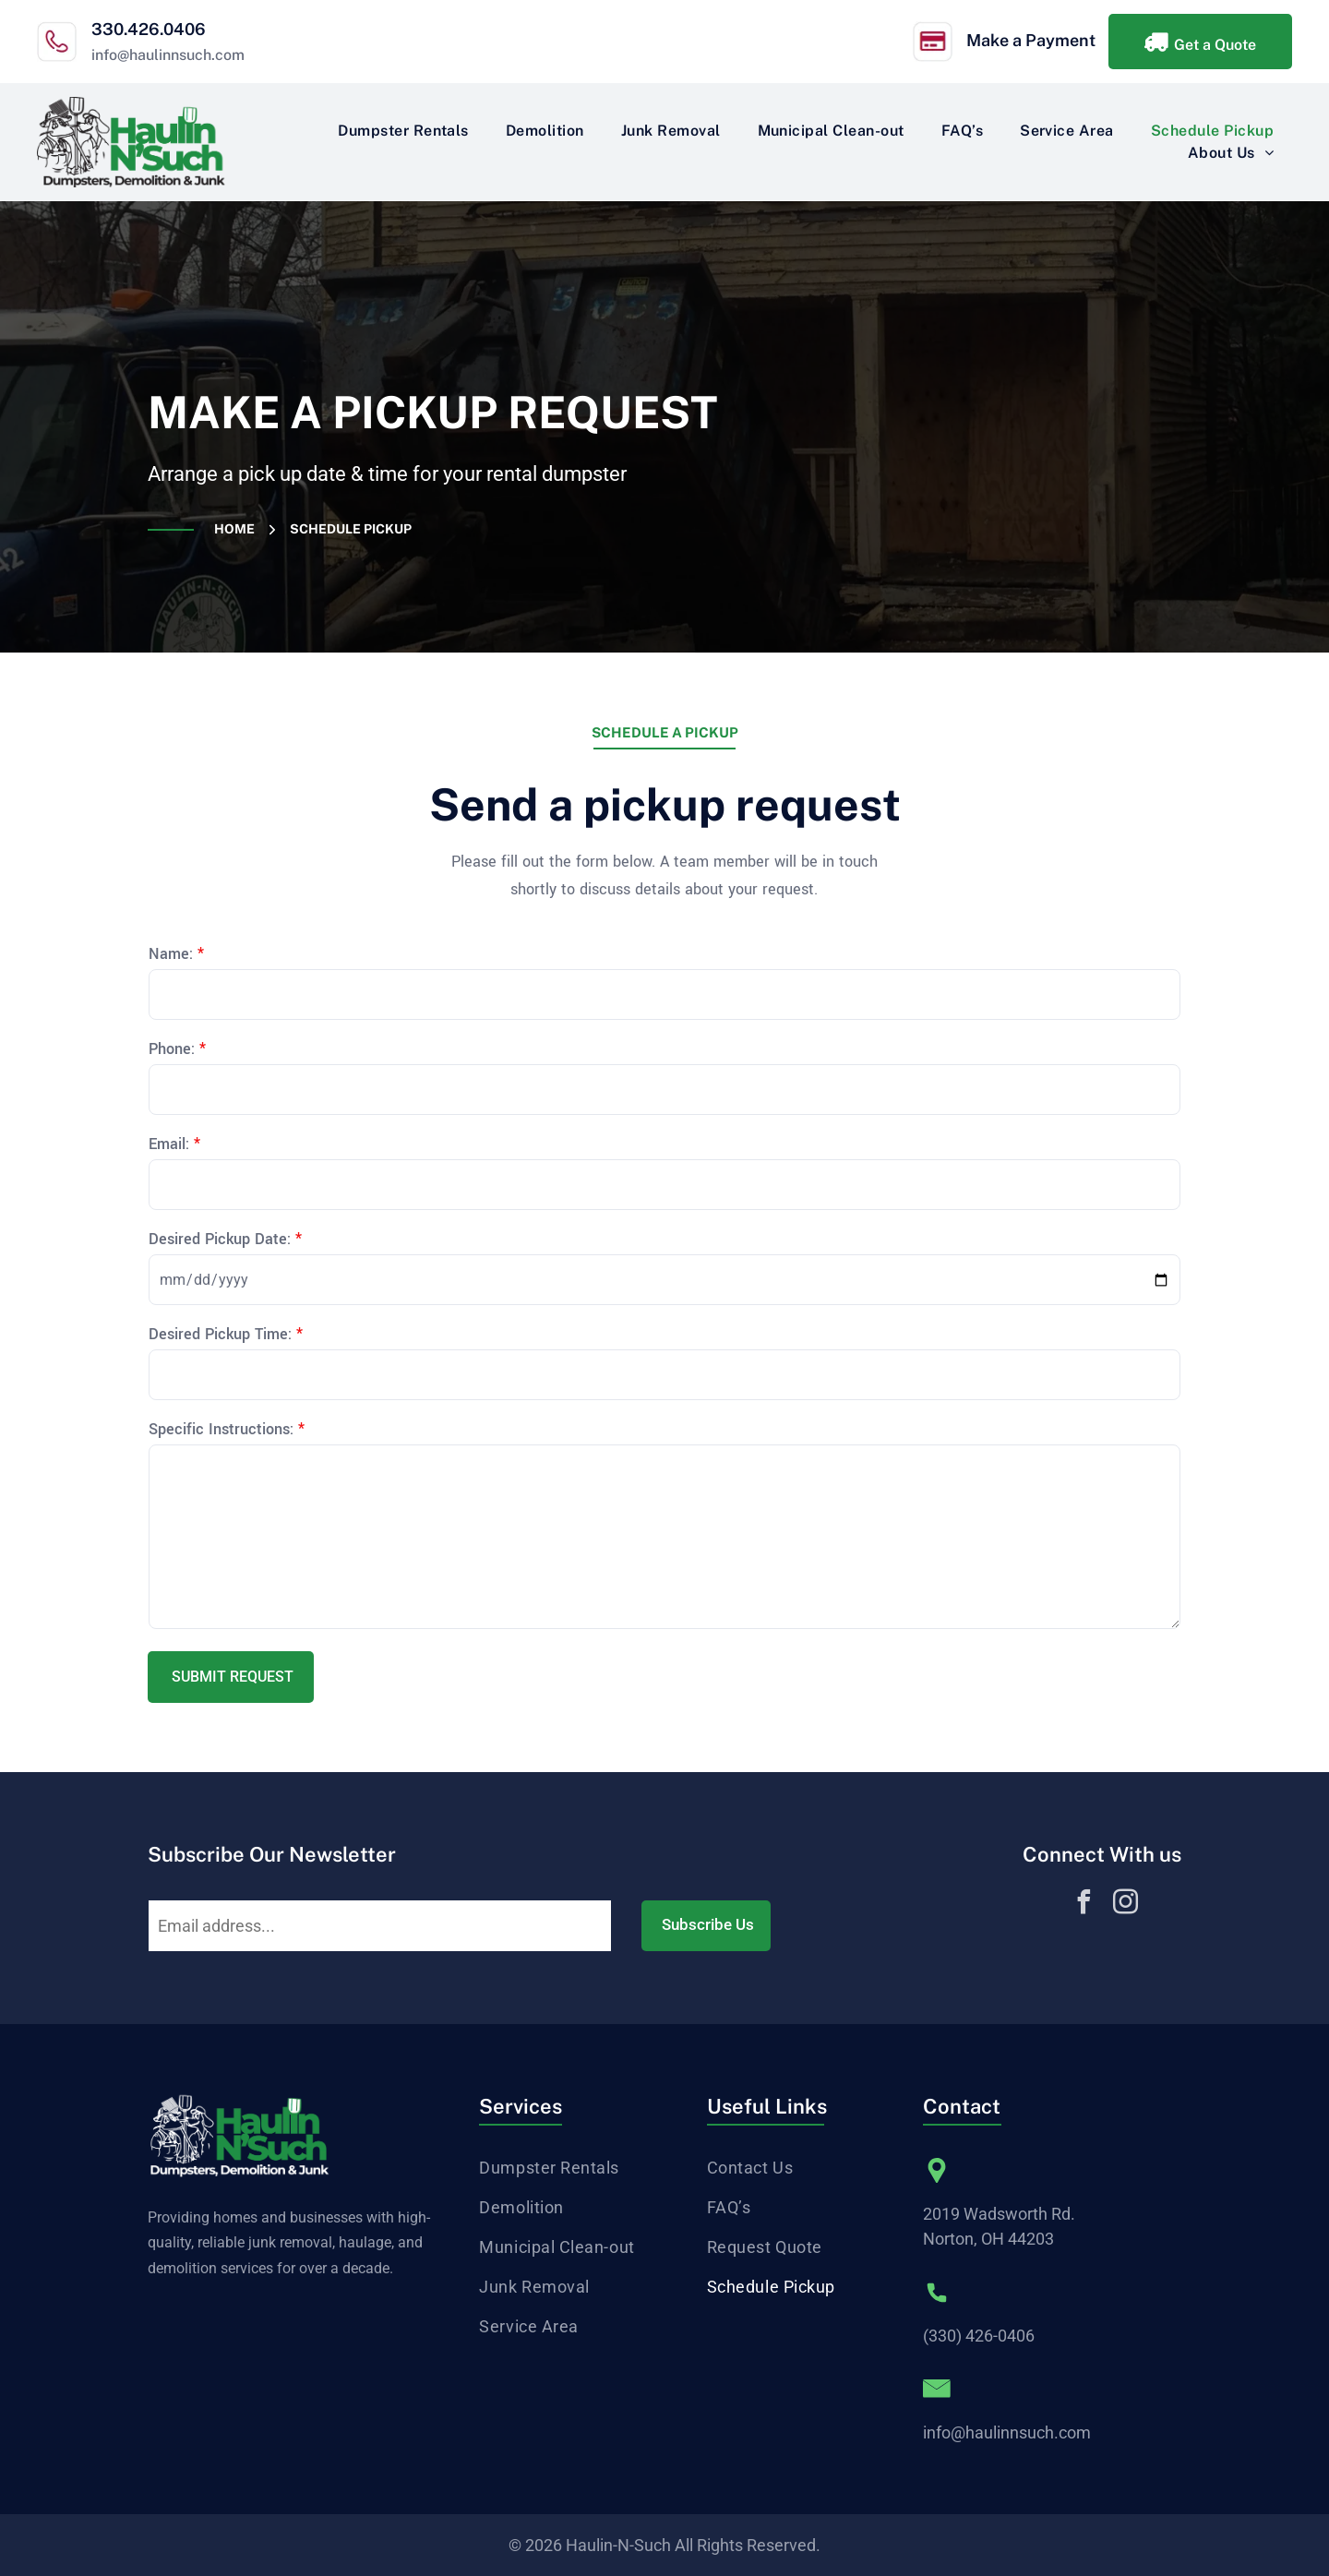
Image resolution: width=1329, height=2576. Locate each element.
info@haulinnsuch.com (168, 55)
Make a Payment (1031, 40)
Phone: (172, 1049)
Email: (169, 1144)
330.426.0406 (148, 29)
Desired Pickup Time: (220, 1334)
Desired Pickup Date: (220, 1239)
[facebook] (1084, 1904)
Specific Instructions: (221, 1429)
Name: (171, 954)
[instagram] (1126, 1904)
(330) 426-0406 (979, 2335)
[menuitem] (403, 131)
